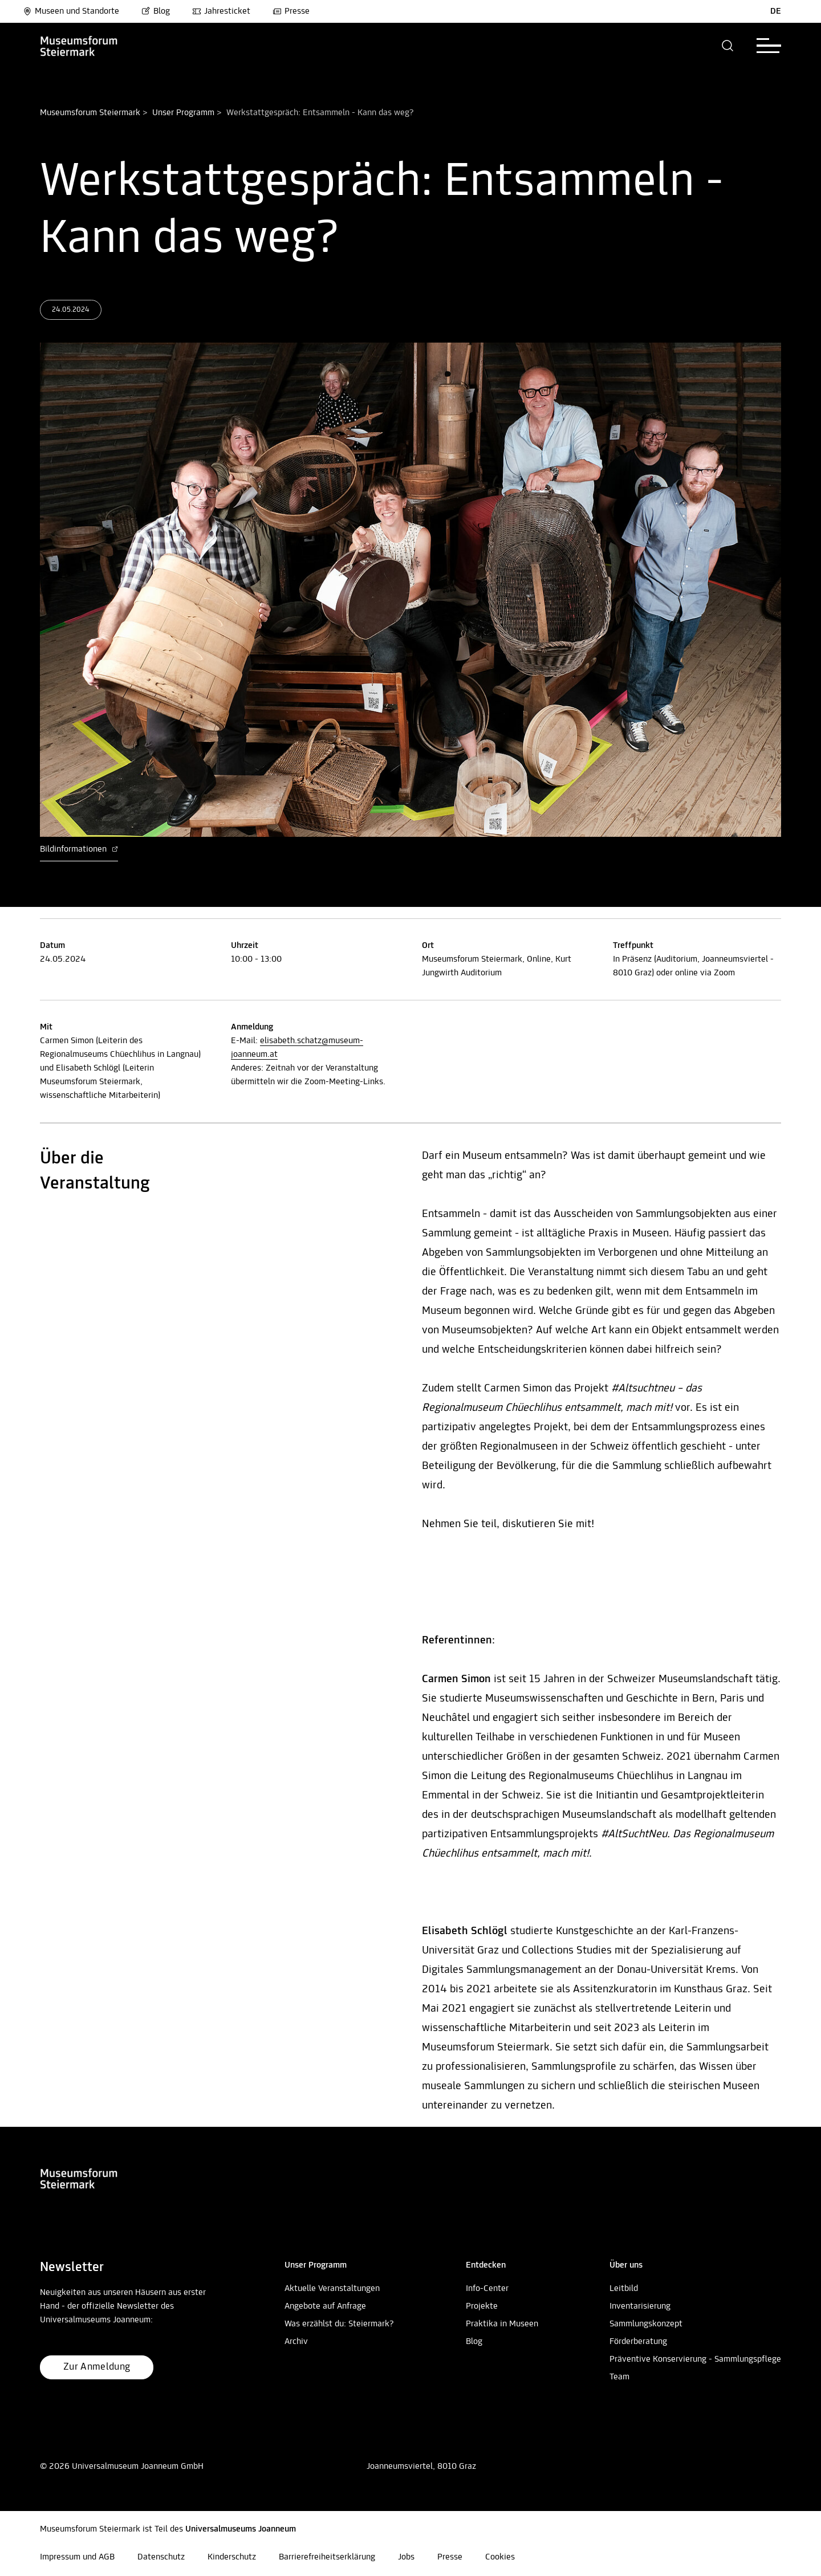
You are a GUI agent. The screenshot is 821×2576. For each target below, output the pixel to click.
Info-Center (487, 2288)
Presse (291, 11)
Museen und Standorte (71, 11)
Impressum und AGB (77, 2557)
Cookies (500, 2557)
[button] (728, 46)
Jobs (406, 2557)
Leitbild (623, 2288)
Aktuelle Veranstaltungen (332, 2288)
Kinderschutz (232, 2557)
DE (775, 11)
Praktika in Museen (502, 2324)
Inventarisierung (639, 2306)
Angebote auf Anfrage (325, 2306)
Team (619, 2377)
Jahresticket (221, 11)
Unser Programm (183, 112)
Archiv (296, 2341)
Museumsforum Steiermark (90, 112)
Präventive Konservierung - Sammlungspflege (695, 2359)
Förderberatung (638, 2341)
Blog (155, 11)
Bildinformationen (79, 849)
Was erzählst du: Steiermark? (339, 2324)
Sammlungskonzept (645, 2324)
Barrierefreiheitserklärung (327, 2557)
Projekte (482, 2306)
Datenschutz (161, 2557)
